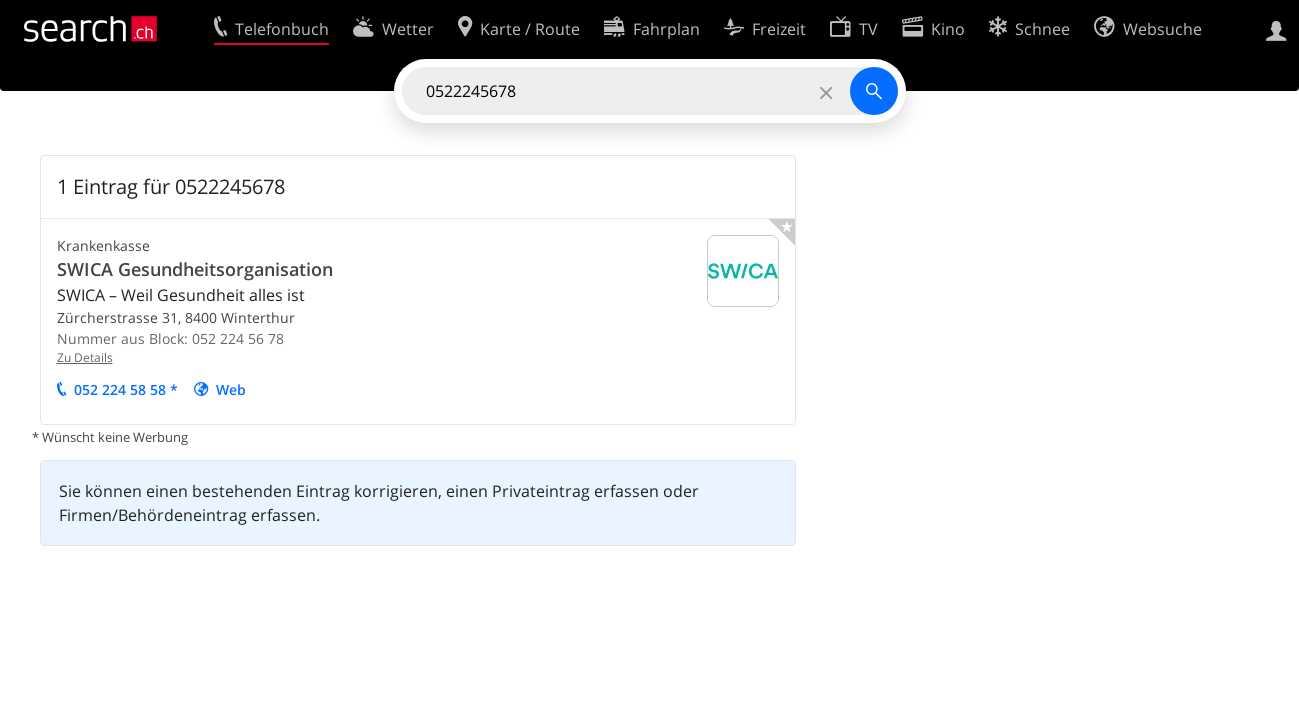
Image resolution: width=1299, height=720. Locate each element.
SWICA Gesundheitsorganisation (195, 269)
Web (231, 389)
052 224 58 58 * (126, 389)
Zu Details (85, 357)
